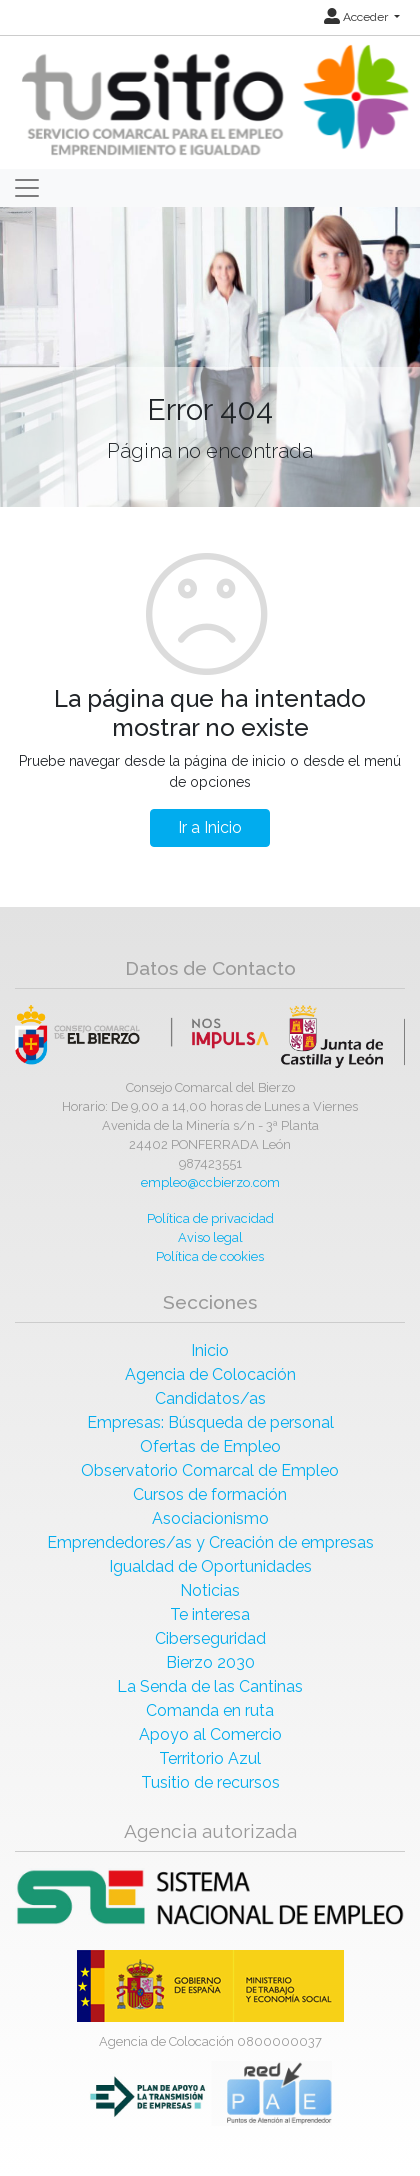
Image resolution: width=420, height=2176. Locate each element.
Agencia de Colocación (210, 1374)
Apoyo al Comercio (210, 1734)
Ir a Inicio (210, 827)
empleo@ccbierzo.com (210, 1182)
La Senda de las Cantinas (210, 1686)
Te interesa (210, 1614)
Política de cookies (210, 1256)
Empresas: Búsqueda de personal (210, 1422)
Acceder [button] (357, 17)
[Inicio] (212, 101)
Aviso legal (210, 1237)
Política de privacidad (210, 1218)
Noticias (210, 1590)
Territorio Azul (210, 1758)
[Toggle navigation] (27, 188)
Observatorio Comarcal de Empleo (210, 1470)
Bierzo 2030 (210, 1662)
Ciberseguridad (210, 1638)
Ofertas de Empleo (210, 1446)
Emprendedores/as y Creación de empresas (210, 1542)
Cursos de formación (210, 1494)
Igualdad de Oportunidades (210, 1566)
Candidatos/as (210, 1398)
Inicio (210, 1350)
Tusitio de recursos (210, 1782)
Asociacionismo (210, 1518)
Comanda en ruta (210, 1710)
